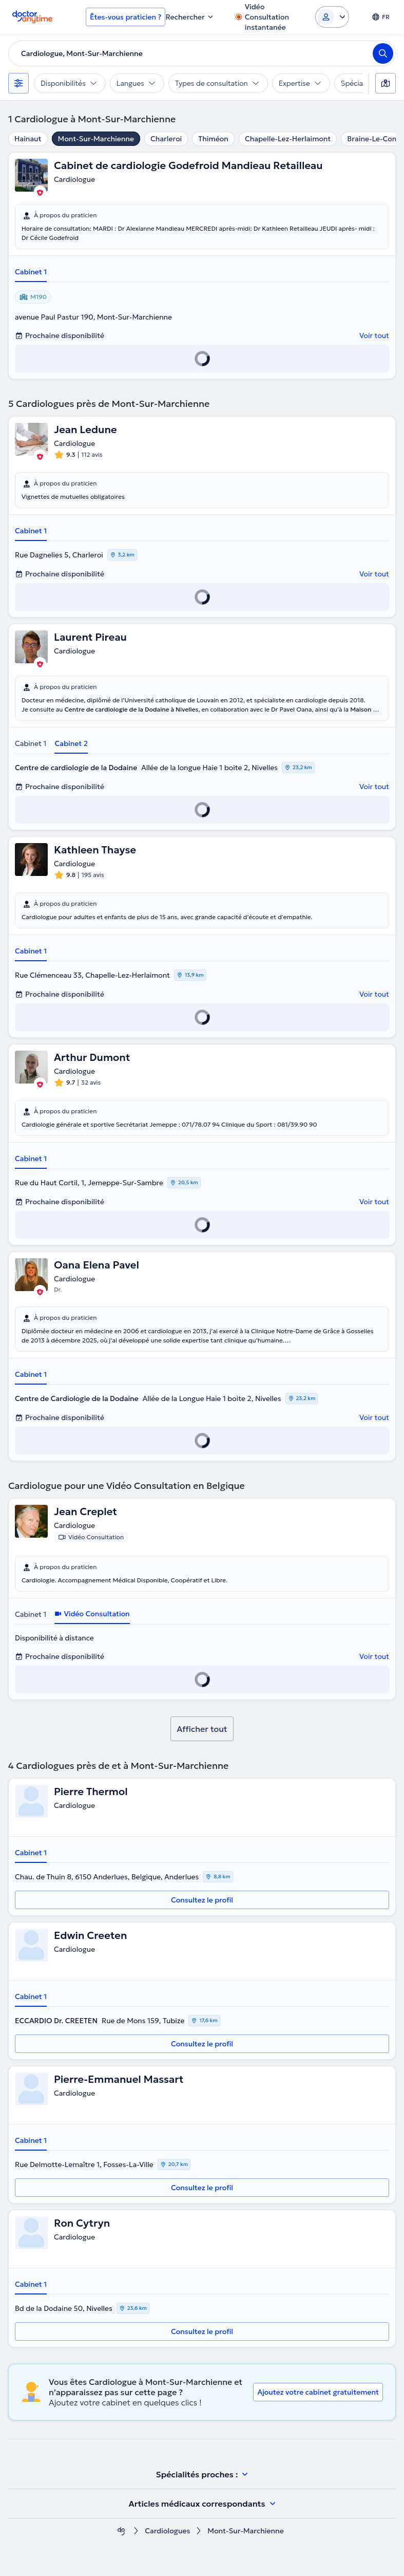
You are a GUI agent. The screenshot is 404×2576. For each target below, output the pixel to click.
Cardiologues (167, 2531)
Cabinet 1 (31, 271)
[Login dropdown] (332, 17)
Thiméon (213, 138)
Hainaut (28, 138)
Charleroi (166, 138)
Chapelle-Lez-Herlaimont (288, 138)
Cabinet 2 (71, 743)
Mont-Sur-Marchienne (96, 138)
